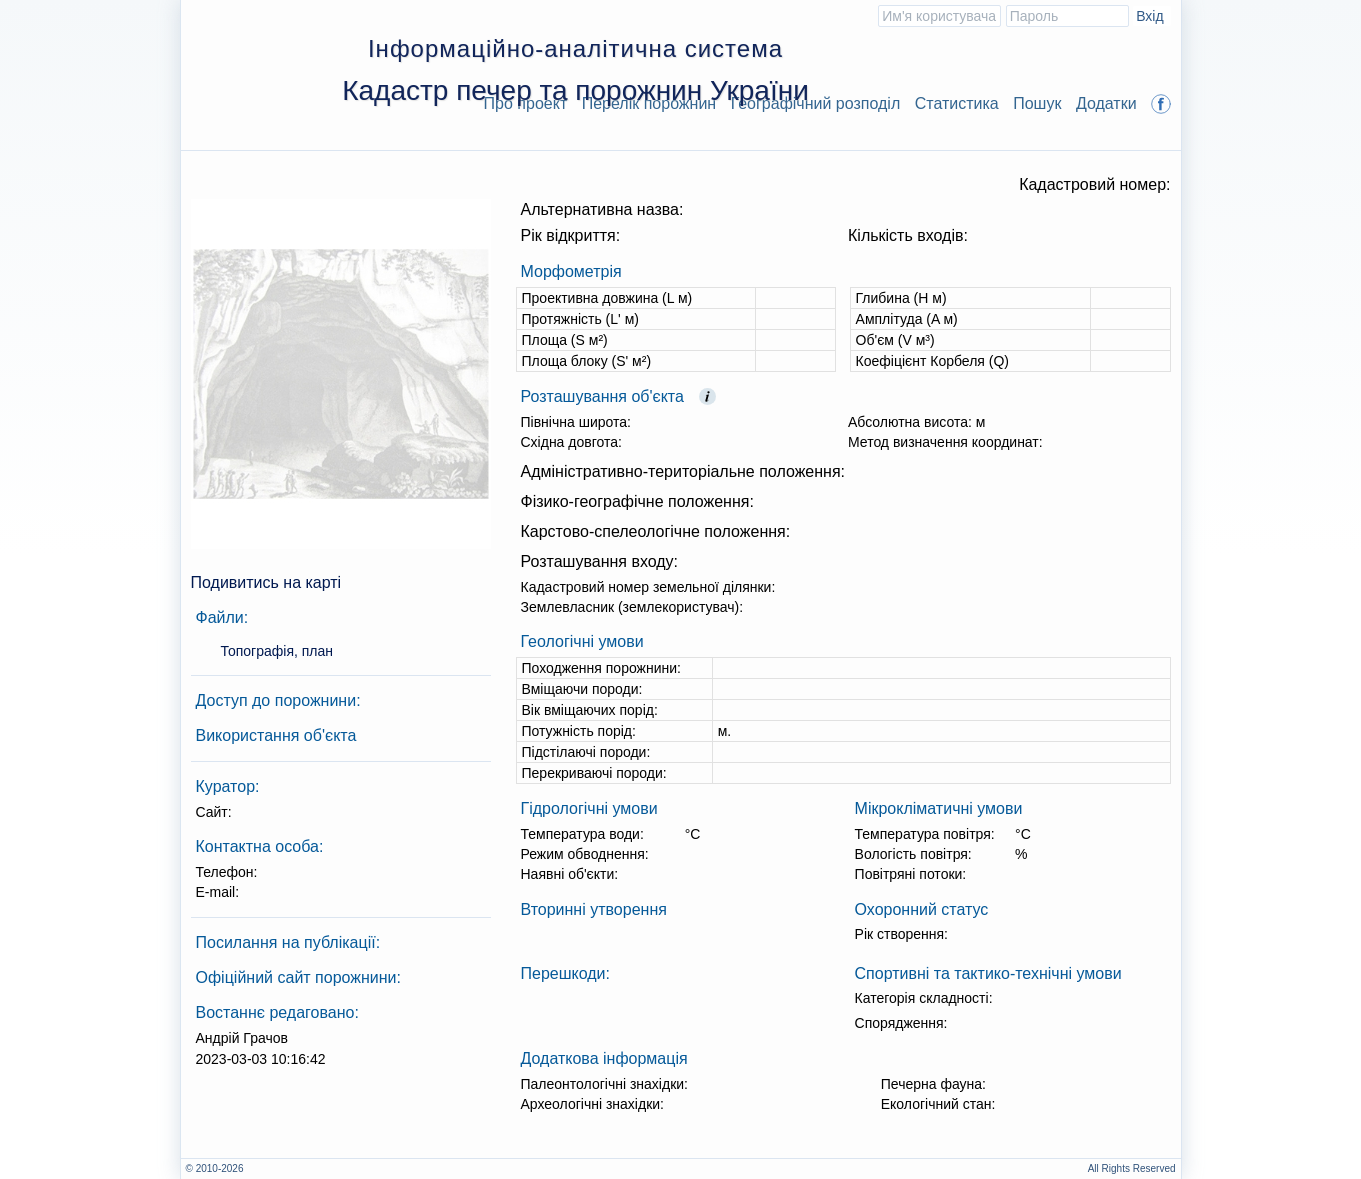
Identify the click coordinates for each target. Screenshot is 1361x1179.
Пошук (1037, 103)
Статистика (957, 103)
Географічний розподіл (816, 103)
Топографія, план (277, 651)
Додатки (1106, 103)
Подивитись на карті (266, 582)
